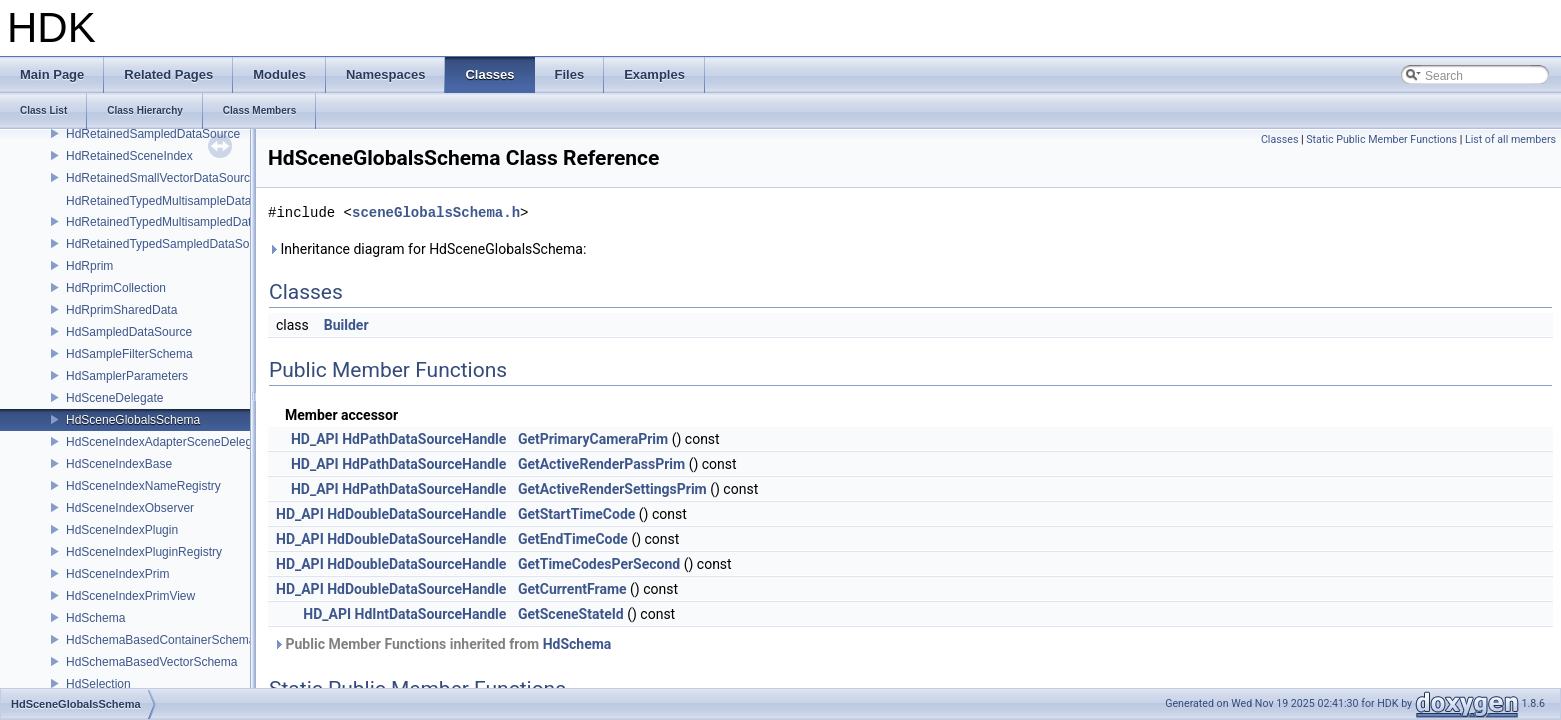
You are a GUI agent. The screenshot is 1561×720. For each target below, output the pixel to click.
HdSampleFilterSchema (129, 354)
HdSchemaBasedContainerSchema (160, 640)
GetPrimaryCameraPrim (593, 439)
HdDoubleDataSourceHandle (416, 514)
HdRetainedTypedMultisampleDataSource (177, 201)
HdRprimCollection (116, 288)
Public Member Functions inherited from (442, 644)
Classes (1279, 139)
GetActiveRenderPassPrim (601, 464)
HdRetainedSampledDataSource (153, 134)
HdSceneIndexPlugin (122, 530)
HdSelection (98, 684)
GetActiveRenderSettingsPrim (612, 489)
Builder (346, 325)
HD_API (315, 439)
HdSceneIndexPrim (117, 574)
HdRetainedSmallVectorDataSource (161, 178)
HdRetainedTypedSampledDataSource (169, 244)
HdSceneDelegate (114, 398)
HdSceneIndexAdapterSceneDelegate (167, 442)
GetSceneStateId (571, 614)
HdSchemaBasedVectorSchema (151, 662)
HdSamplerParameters (127, 376)
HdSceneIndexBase (119, 464)
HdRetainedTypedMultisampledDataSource (181, 222)
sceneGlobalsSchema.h (436, 212)
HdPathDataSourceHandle (424, 439)
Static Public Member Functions (1381, 139)
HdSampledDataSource (129, 332)
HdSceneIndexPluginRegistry (144, 552)
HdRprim (89, 266)
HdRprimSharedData (121, 310)
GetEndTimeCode (573, 539)
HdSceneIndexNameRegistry (143, 486)
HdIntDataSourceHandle (431, 614)
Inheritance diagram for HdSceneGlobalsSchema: (427, 249)
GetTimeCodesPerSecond (599, 564)
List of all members (1510, 139)
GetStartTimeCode (576, 514)
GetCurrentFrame (572, 589)
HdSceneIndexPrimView (130, 596)
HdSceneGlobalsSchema (133, 420)
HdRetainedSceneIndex (129, 156)
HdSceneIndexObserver (130, 508)
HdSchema (95, 618)
